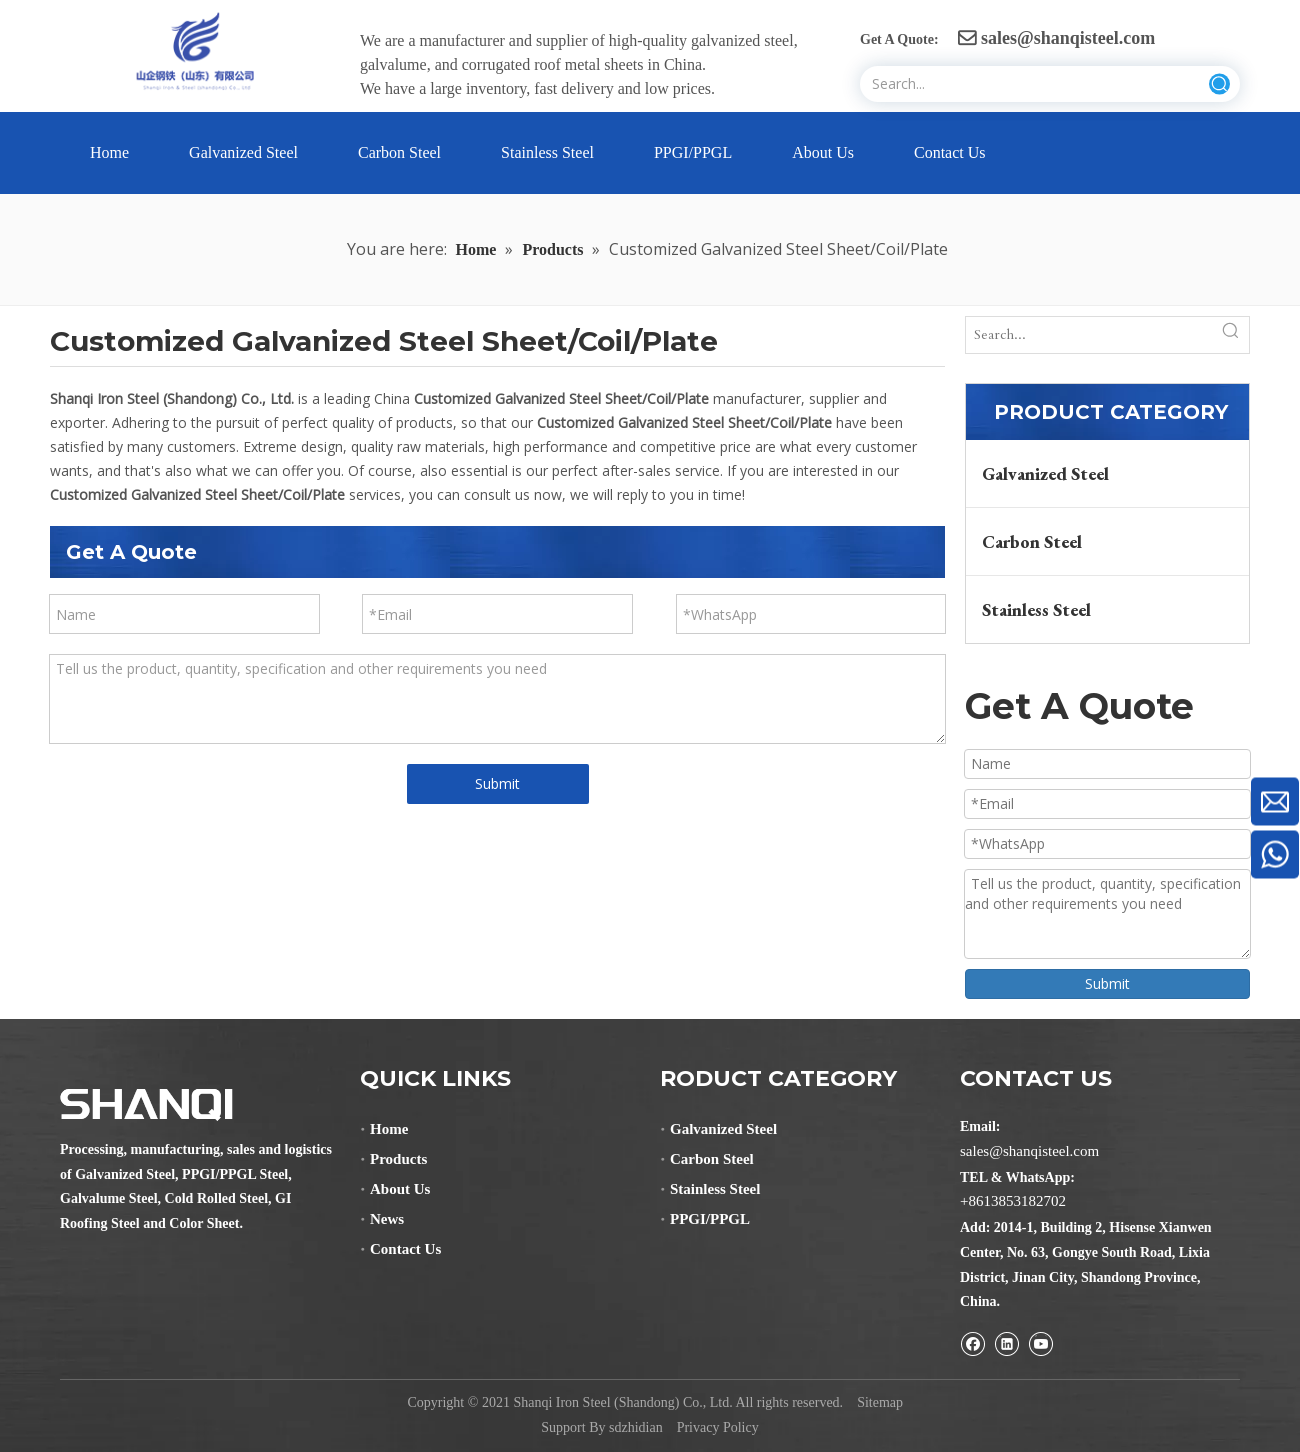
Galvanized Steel (1045, 473)
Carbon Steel (1032, 541)
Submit (497, 783)
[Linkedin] (1006, 1343)
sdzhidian (636, 1427)
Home (389, 1129)
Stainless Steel (1036, 609)
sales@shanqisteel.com (1056, 38)
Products (398, 1159)
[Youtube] (1040, 1343)
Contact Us (405, 1249)
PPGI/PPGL (710, 1219)
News (387, 1219)
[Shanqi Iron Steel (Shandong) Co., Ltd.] (146, 1105)
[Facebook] (972, 1343)
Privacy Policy (718, 1427)
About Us (400, 1189)
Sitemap (880, 1402)
